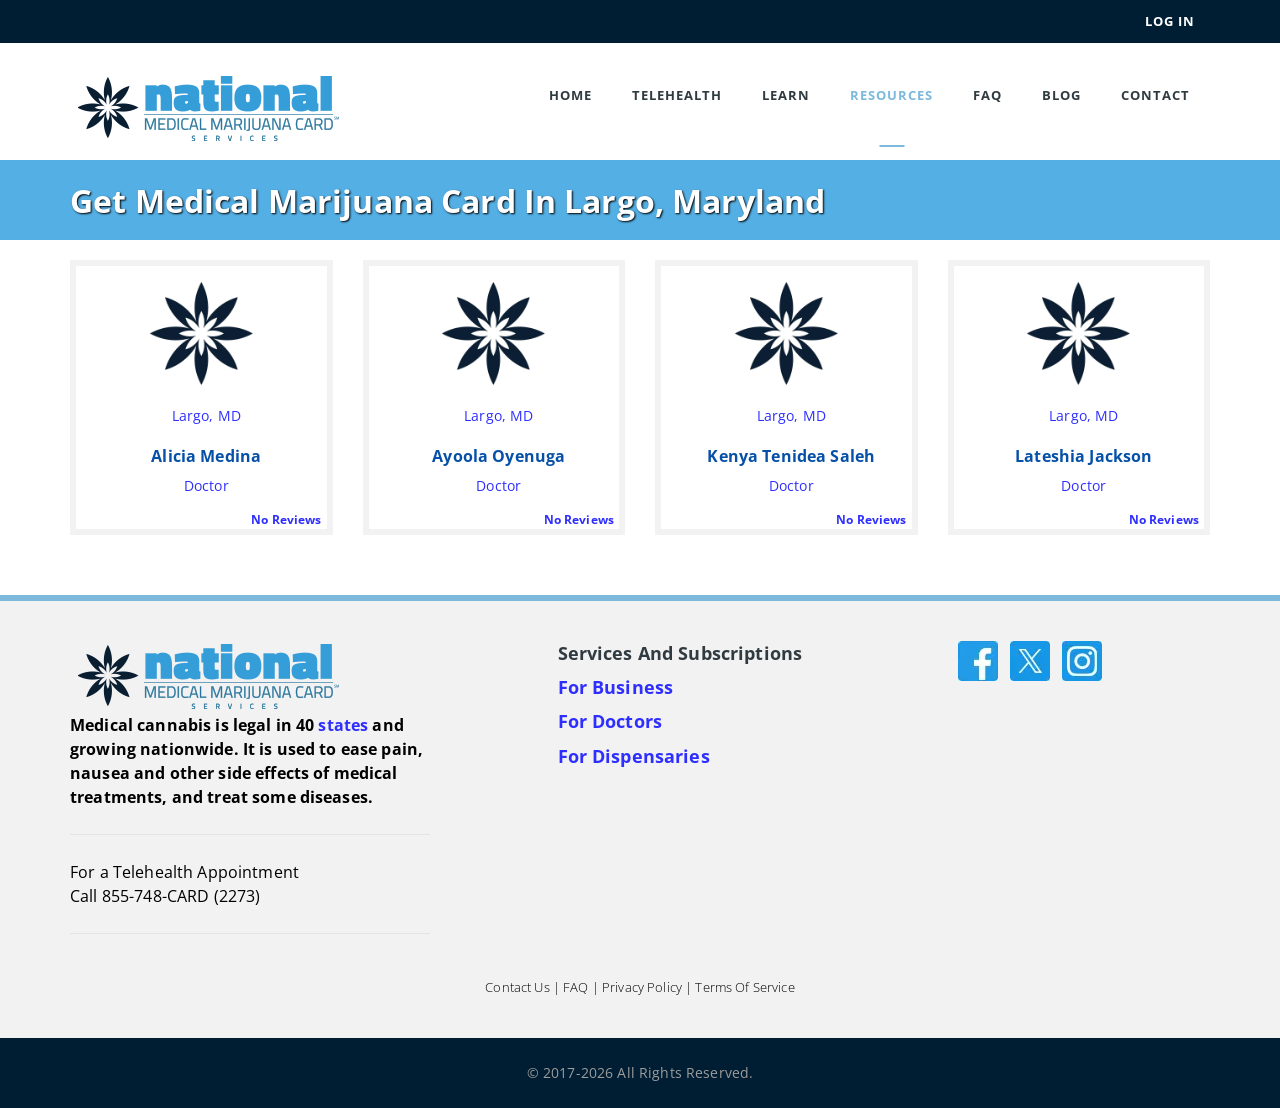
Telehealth (677, 95)
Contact (1155, 95)
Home (570, 95)
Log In (1170, 21)
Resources (891, 95)
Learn (786, 95)
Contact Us (517, 987)
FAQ (987, 95)
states (343, 725)
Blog (1061, 95)
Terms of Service (744, 987)
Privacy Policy (642, 987)
